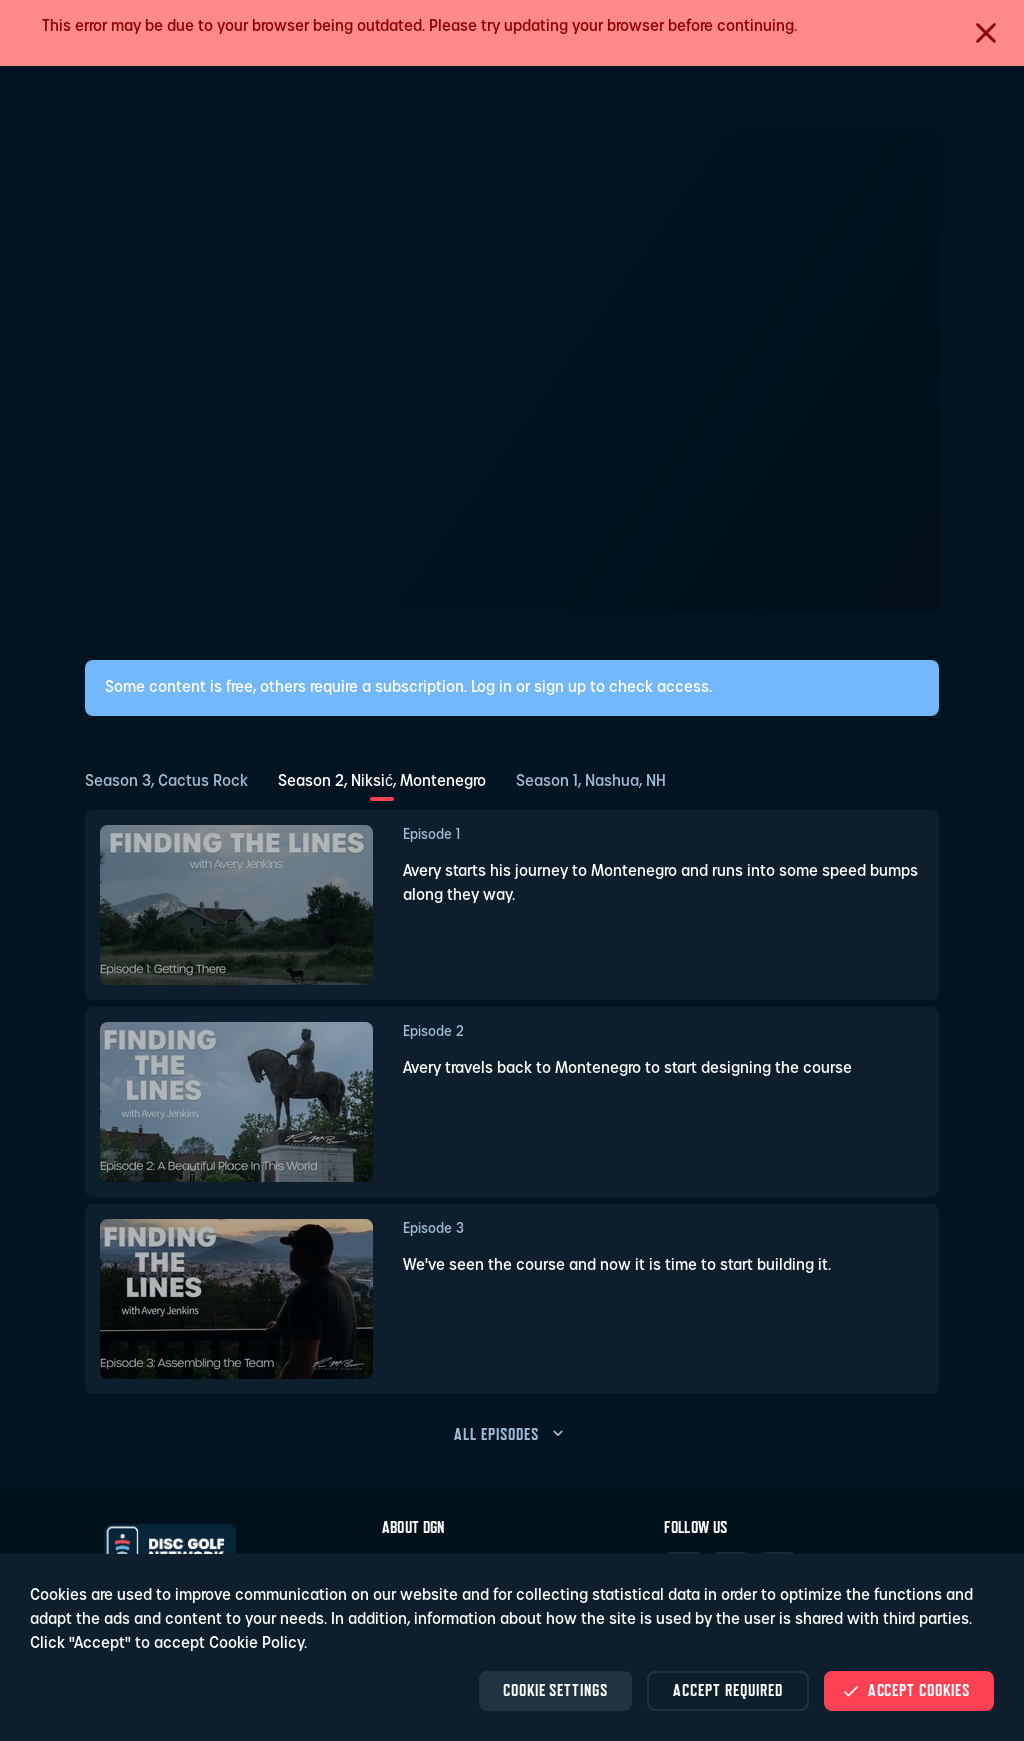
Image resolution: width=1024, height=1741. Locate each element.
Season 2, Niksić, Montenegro (382, 782)
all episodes (512, 1434)
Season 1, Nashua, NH (591, 782)
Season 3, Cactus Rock (166, 782)
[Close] (986, 33)
